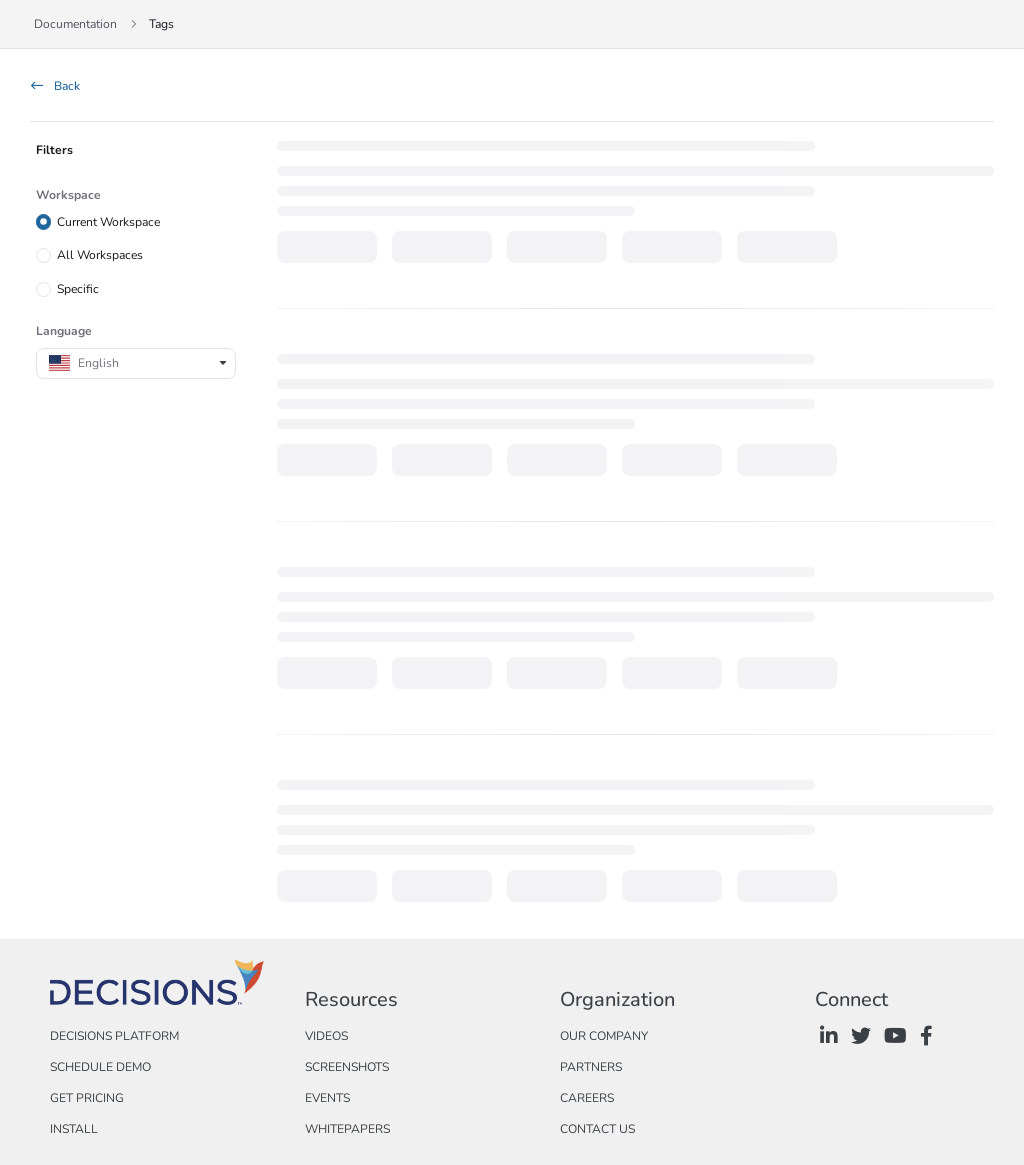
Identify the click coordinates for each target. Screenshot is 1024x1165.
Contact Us (597, 1129)
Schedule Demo (100, 1067)
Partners (591, 1067)
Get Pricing (87, 1098)
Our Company (604, 1036)
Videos (326, 1036)
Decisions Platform (114, 1036)
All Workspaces (100, 255)
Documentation (75, 24)
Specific (78, 289)
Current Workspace (108, 221)
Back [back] (55, 86)
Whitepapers (347, 1129)
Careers (587, 1098)
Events (327, 1098)
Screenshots (347, 1067)
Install (74, 1129)
